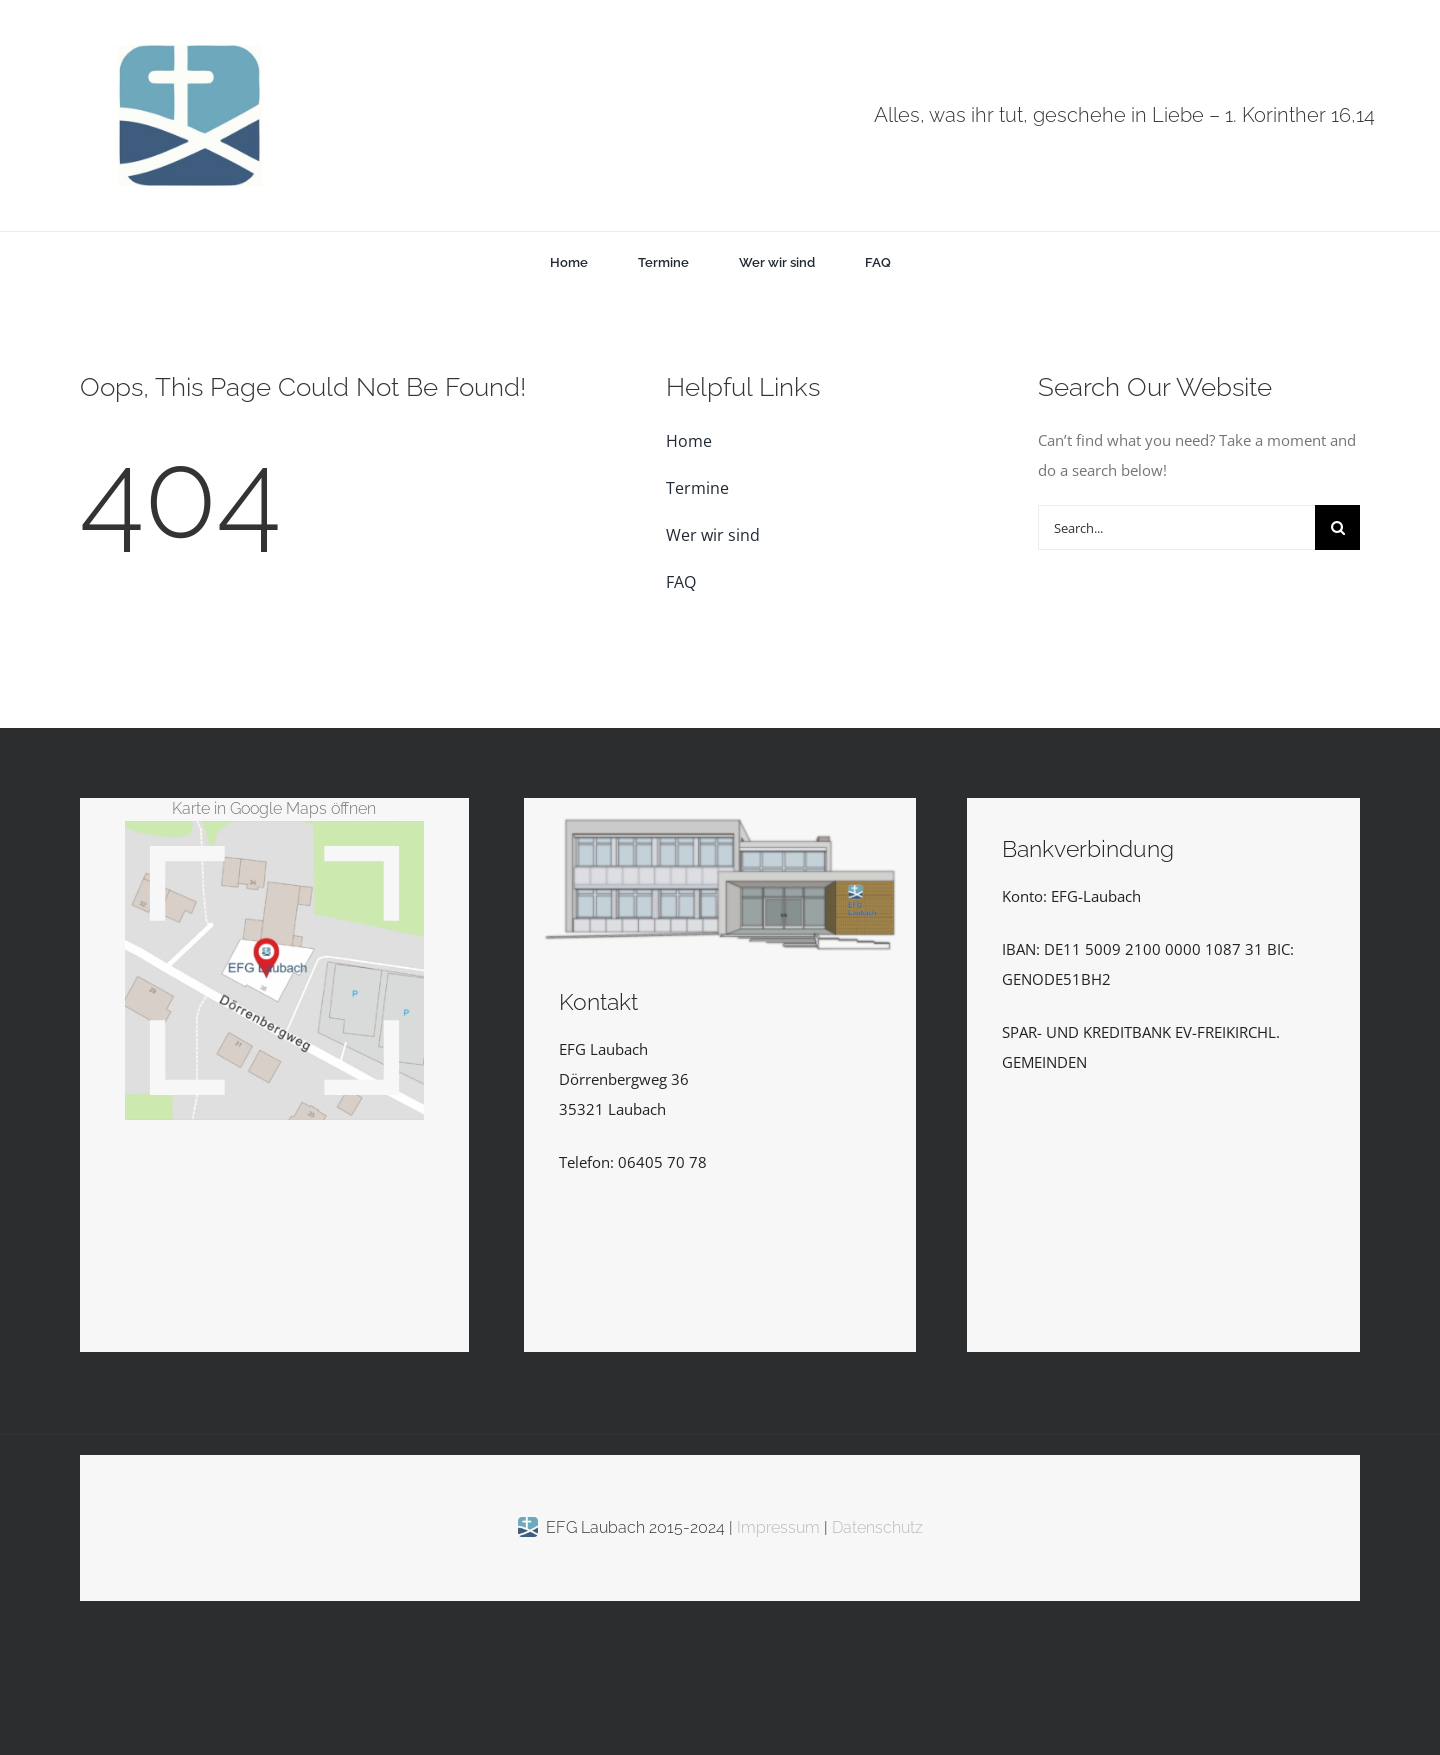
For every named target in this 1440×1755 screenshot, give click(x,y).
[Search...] (1176, 527)
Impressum (780, 1528)
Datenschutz (877, 1528)
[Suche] (1337, 527)
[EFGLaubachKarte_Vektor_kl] (274, 828)
